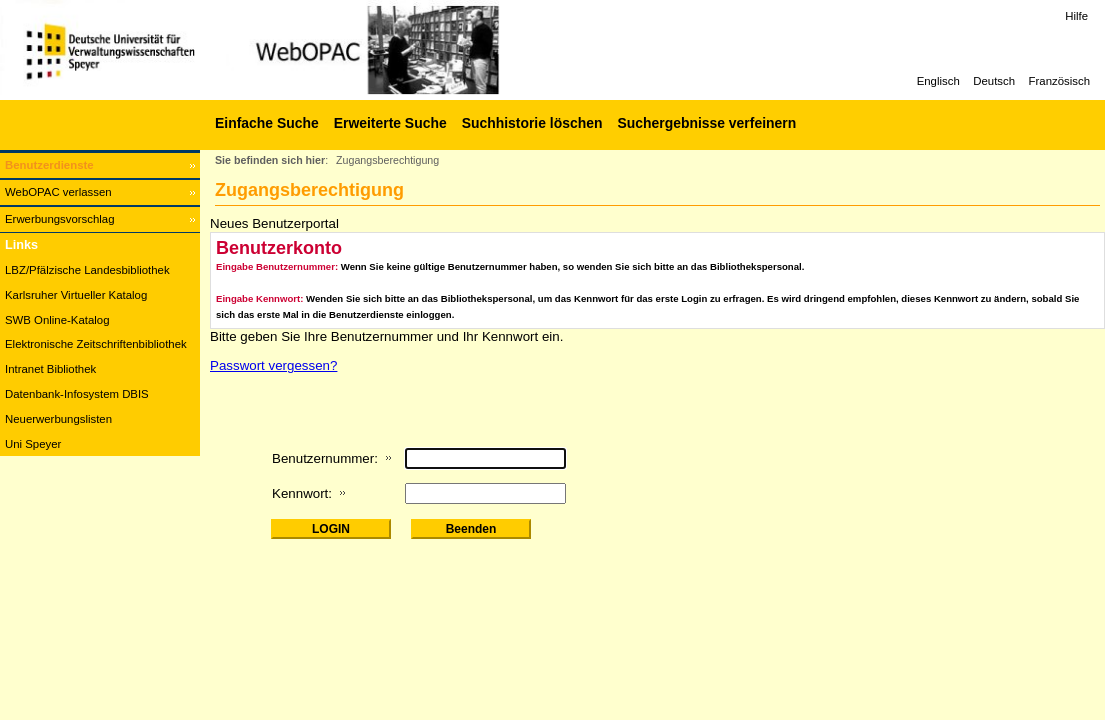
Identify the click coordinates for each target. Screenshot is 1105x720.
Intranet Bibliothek (50, 369)
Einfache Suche (267, 123)
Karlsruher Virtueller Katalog (76, 295)
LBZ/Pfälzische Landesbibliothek (87, 270)
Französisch (1059, 81)
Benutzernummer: (325, 458)
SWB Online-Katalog (57, 320)
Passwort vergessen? (273, 365)
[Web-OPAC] (300, 50)
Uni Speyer (33, 444)
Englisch (938, 81)
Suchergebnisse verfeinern (706, 123)
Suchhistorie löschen (532, 123)
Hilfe (1076, 16)
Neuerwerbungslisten (58, 419)
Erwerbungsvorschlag (60, 219)
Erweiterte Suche (390, 123)
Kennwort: (302, 493)
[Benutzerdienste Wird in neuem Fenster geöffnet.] (100, 165)
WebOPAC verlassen (58, 192)
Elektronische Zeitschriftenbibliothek (96, 344)
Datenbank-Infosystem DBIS (77, 394)
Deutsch (994, 81)
